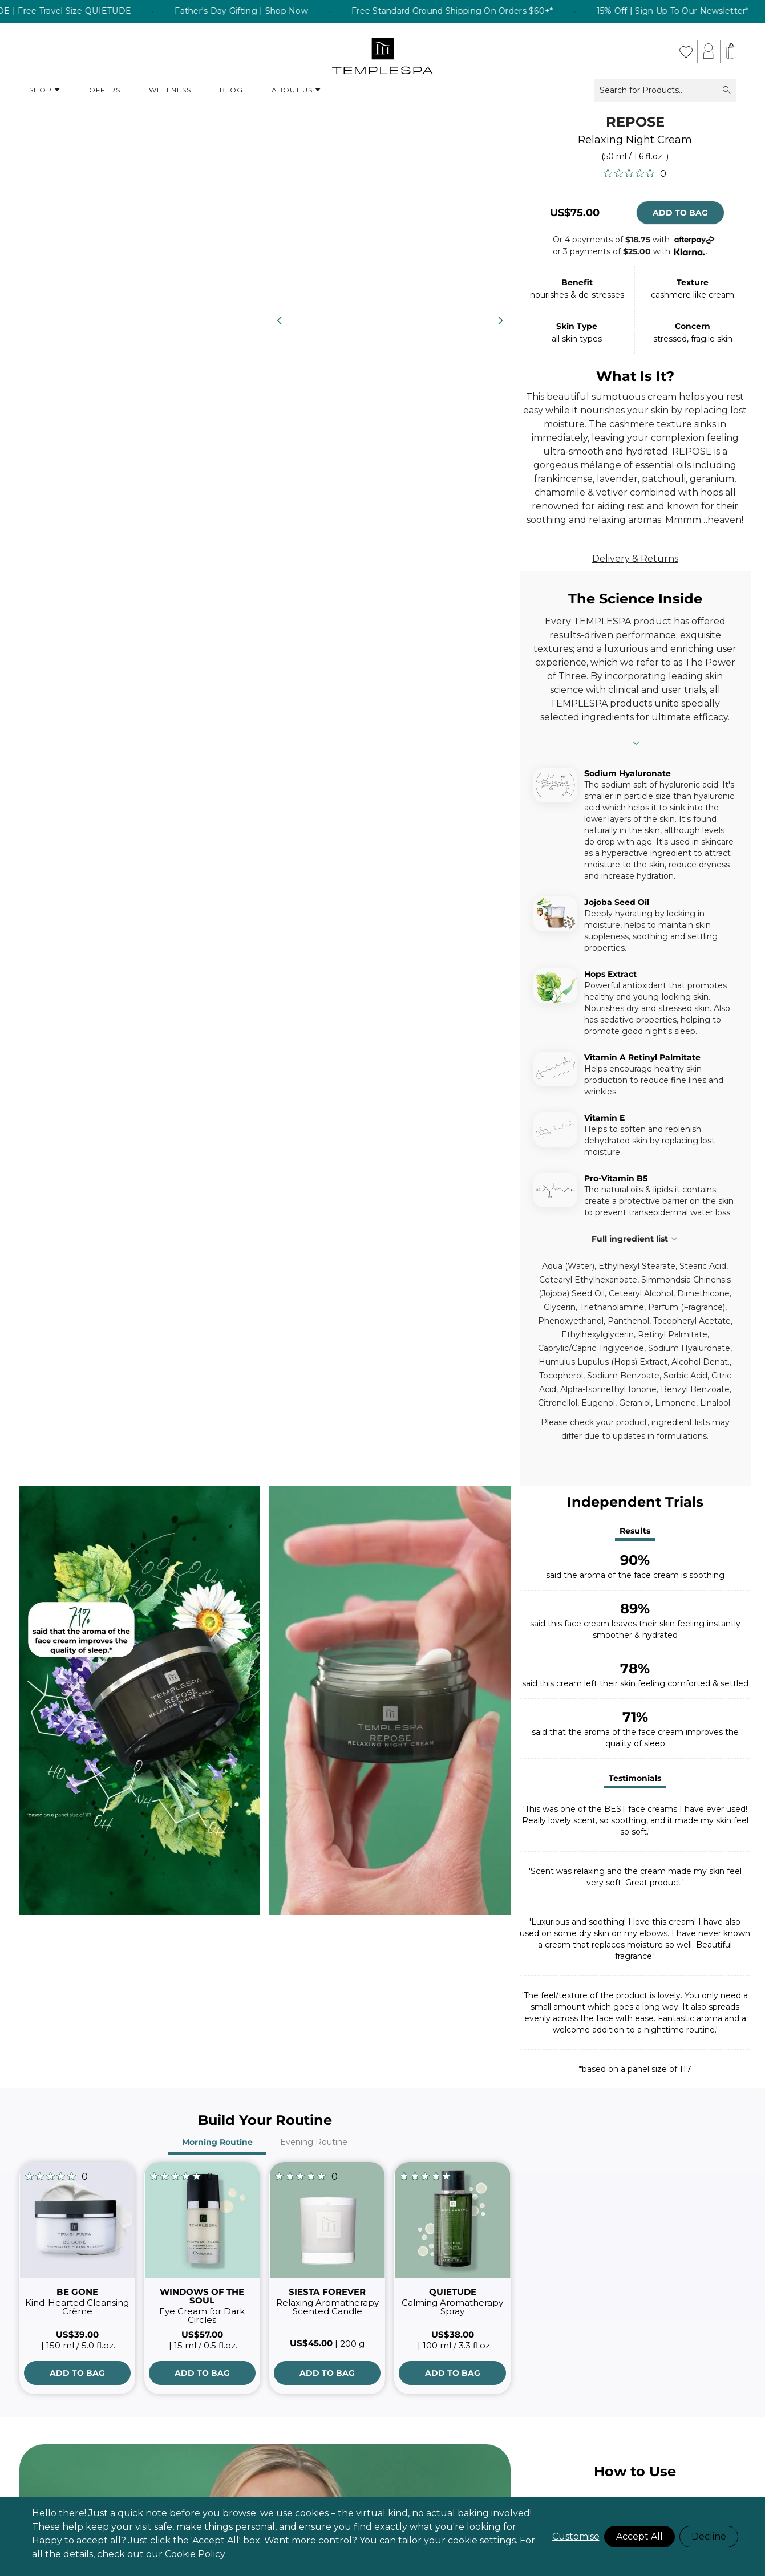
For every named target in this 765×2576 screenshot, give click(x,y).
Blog (231, 90)
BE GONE (77, 2291)
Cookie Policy (195, 2554)
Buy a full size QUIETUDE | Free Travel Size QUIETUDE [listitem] (121, 11)
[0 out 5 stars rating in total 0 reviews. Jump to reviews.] (635, 173)
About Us (296, 90)
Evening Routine (313, 2142)
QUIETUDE (452, 2291)
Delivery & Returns (635, 558)
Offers (104, 90)
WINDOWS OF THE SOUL (202, 2296)
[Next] (500, 320)
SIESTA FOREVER (327, 2291)
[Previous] (279, 320)
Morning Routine (217, 2142)
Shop (44, 90)
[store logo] (382, 51)
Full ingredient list (635, 1239)
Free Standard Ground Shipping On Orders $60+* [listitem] (556, 11)
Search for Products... (665, 90)
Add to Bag (680, 213)
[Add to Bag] (77, 2373)
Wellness (170, 90)
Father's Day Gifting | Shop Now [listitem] (345, 11)
